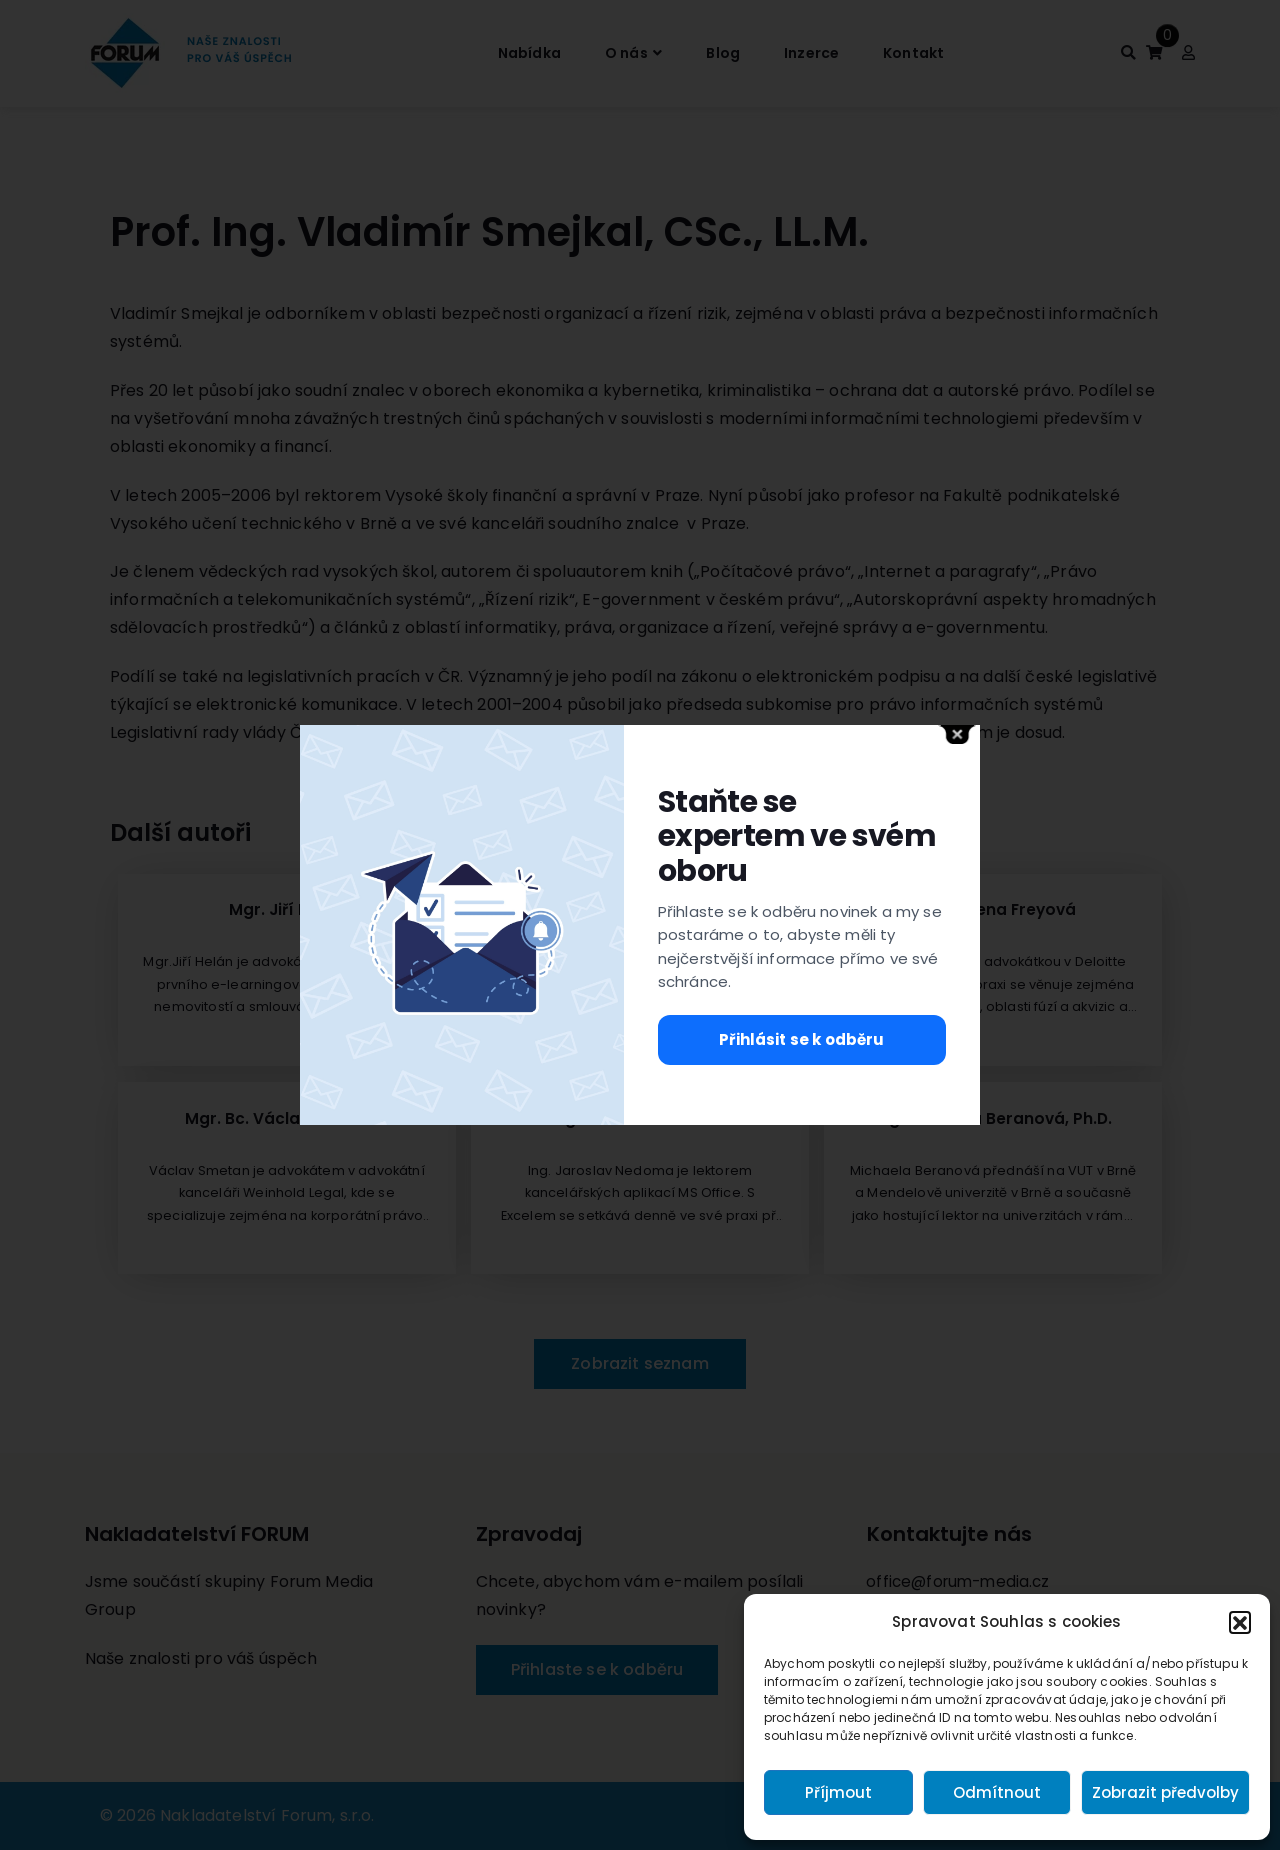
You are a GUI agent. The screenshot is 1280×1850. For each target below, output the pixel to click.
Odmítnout (997, 1792)
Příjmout (838, 1792)
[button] (1240, 1622)
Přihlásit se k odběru (801, 1039)
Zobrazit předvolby (1165, 1792)
